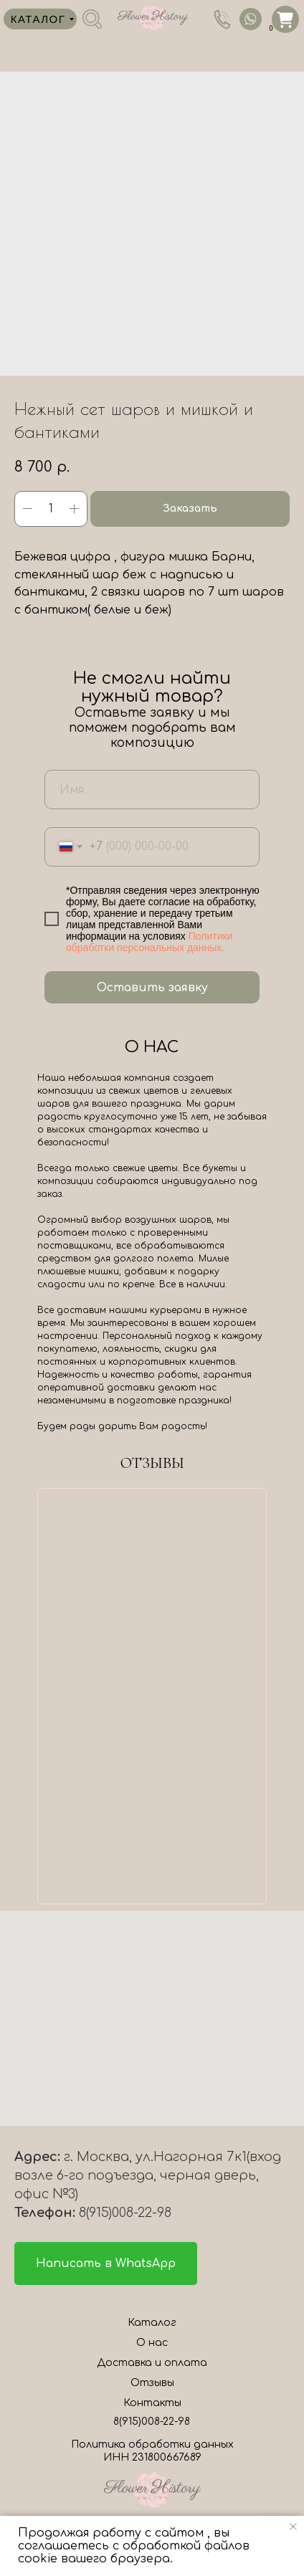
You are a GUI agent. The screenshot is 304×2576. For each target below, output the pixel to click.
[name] (152, 789)
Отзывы (152, 2382)
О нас (152, 2342)
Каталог (152, 2322)
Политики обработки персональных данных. (149, 941)
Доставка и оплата (152, 2362)
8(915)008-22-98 (151, 2421)
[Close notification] (293, 2526)
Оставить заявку (152, 987)
